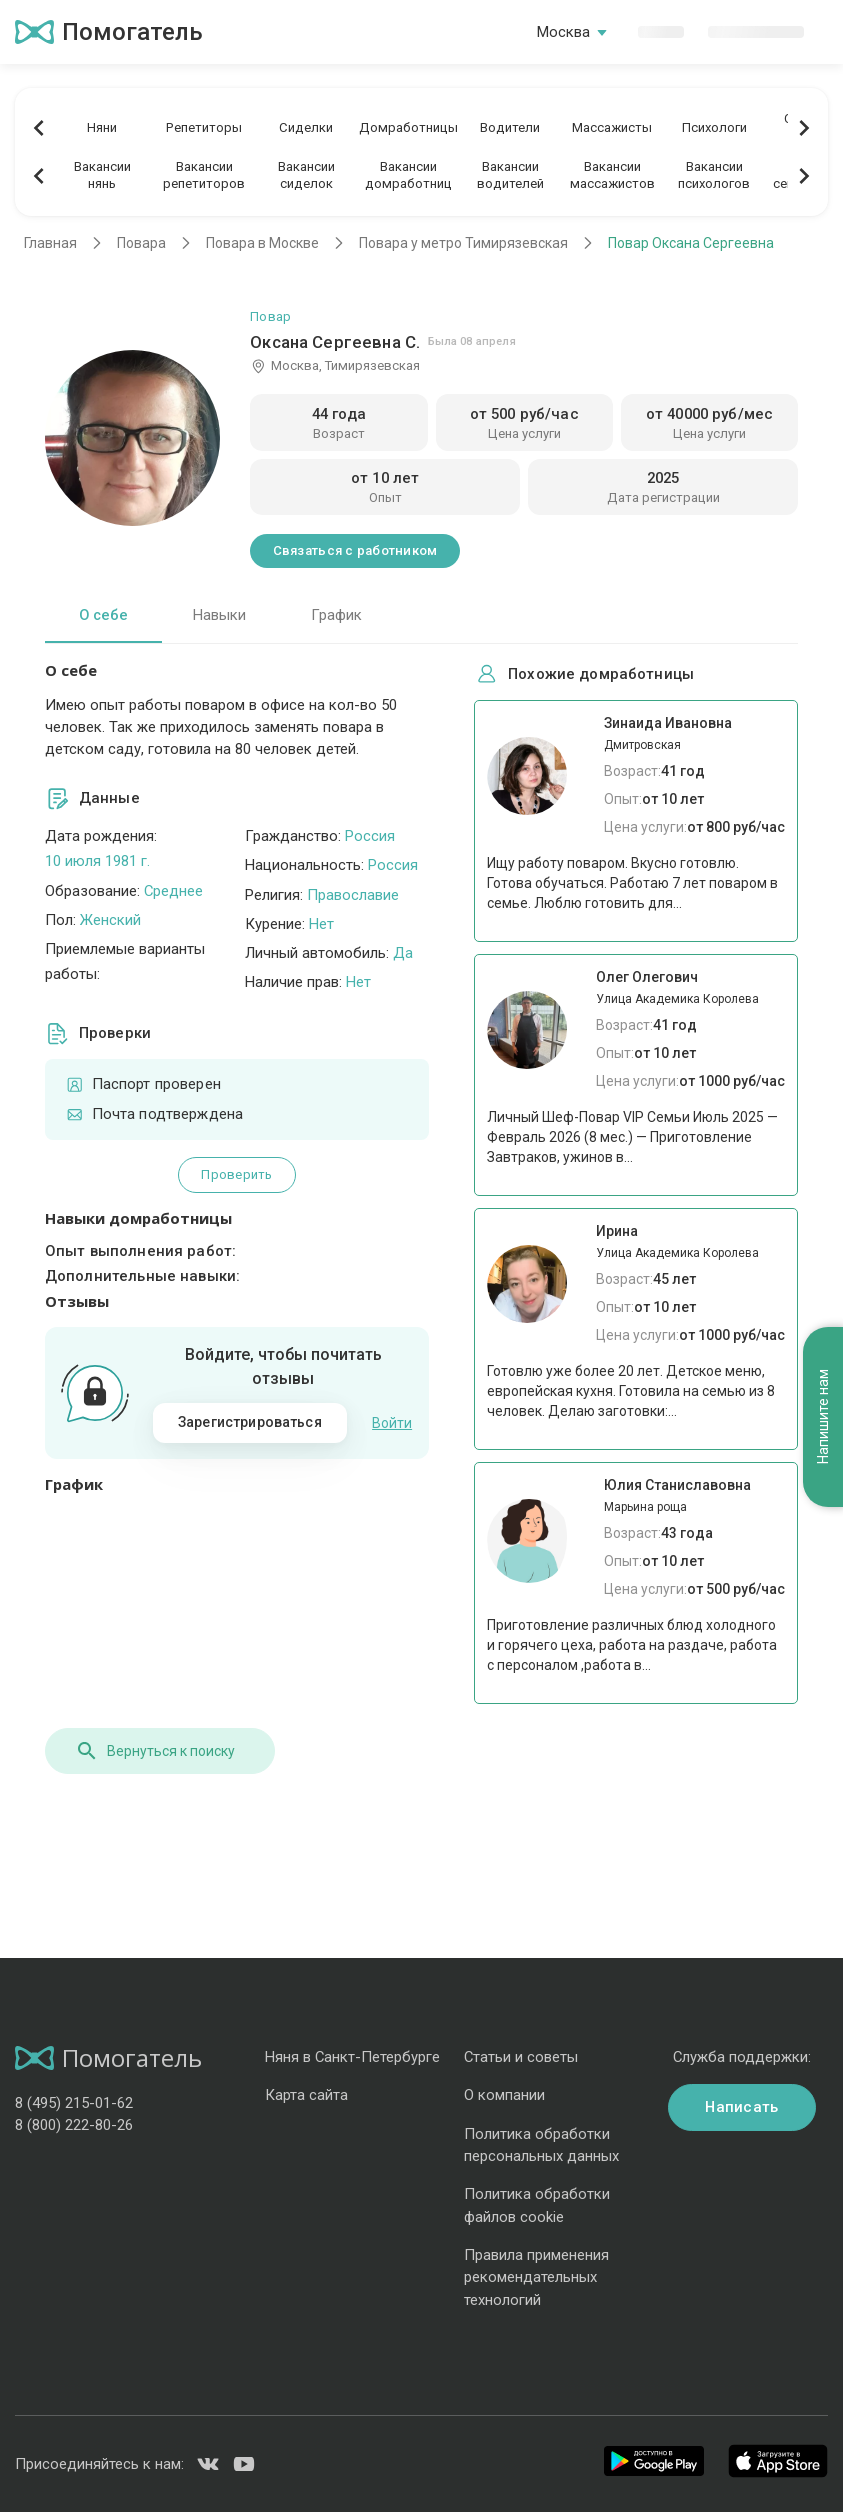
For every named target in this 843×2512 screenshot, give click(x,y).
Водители (510, 127)
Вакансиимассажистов (612, 175)
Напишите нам (823, 1417)
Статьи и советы (521, 2057)
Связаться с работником (355, 550)
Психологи (714, 127)
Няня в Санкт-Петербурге (352, 2057)
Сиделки (306, 127)
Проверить (236, 1174)
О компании (504, 2095)
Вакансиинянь (102, 175)
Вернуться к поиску (155, 1751)
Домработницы (408, 127)
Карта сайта (306, 2095)
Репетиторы (204, 127)
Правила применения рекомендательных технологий (536, 2277)
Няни (102, 127)
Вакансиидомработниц (408, 175)
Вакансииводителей (510, 175)
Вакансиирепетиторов (204, 175)
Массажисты (612, 127)
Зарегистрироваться (250, 1422)
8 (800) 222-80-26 (74, 2125)
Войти (392, 1423)
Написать (741, 2107)
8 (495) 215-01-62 (74, 2103)
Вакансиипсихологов (714, 175)
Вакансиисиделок (306, 175)
